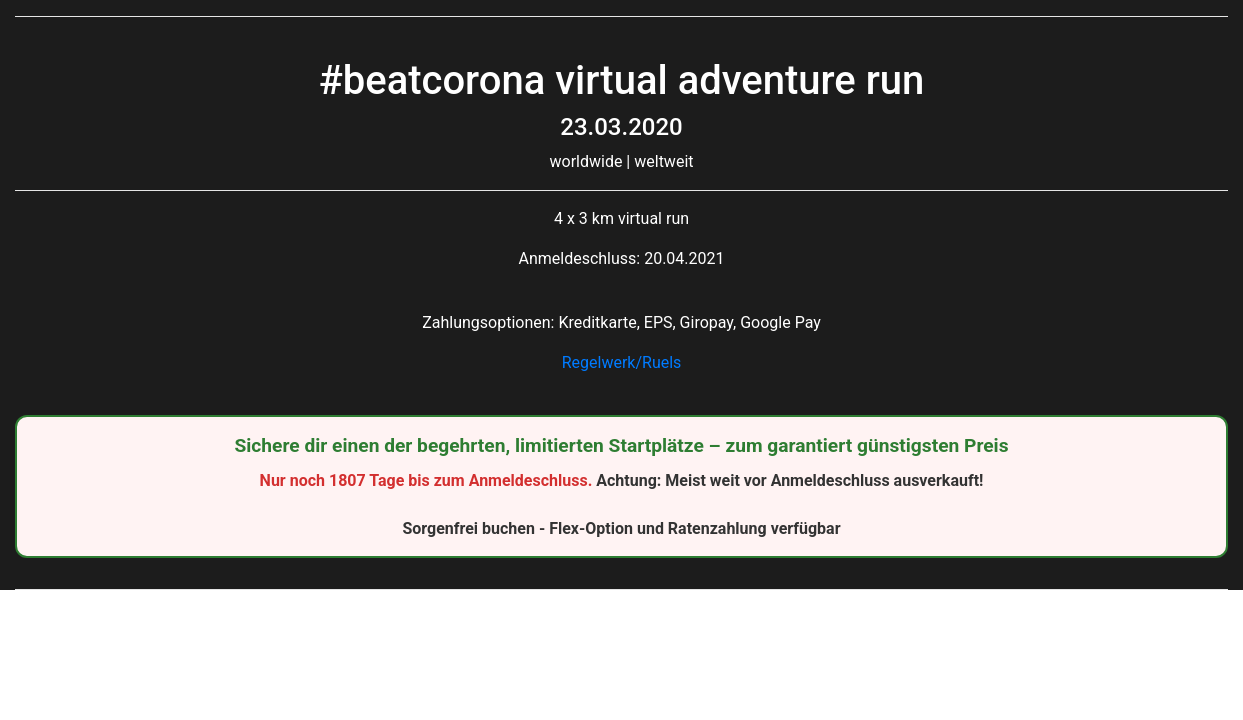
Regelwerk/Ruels (622, 362)
